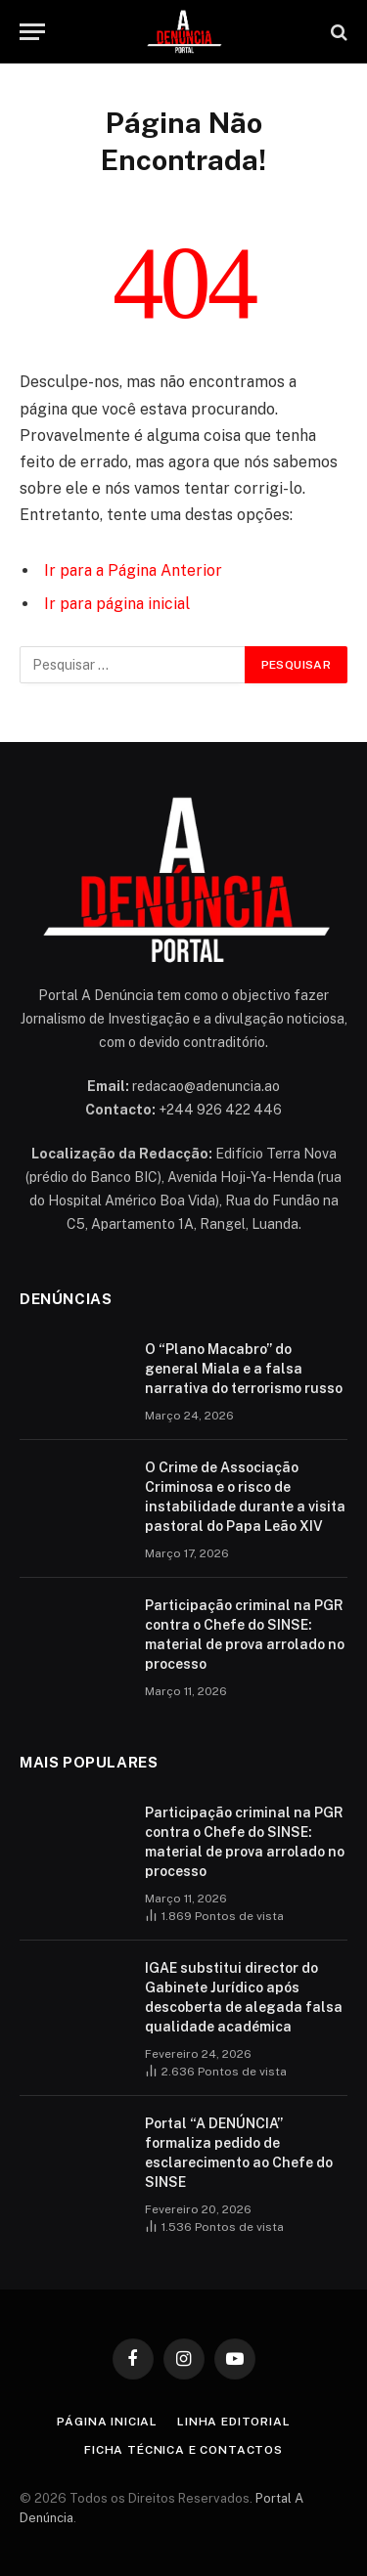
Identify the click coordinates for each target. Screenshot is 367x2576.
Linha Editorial (234, 2421)
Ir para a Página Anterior (133, 570)
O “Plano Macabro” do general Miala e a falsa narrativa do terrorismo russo (244, 1368)
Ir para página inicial (117, 603)
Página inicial (107, 2421)
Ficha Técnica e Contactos (183, 2450)
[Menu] (32, 32)
